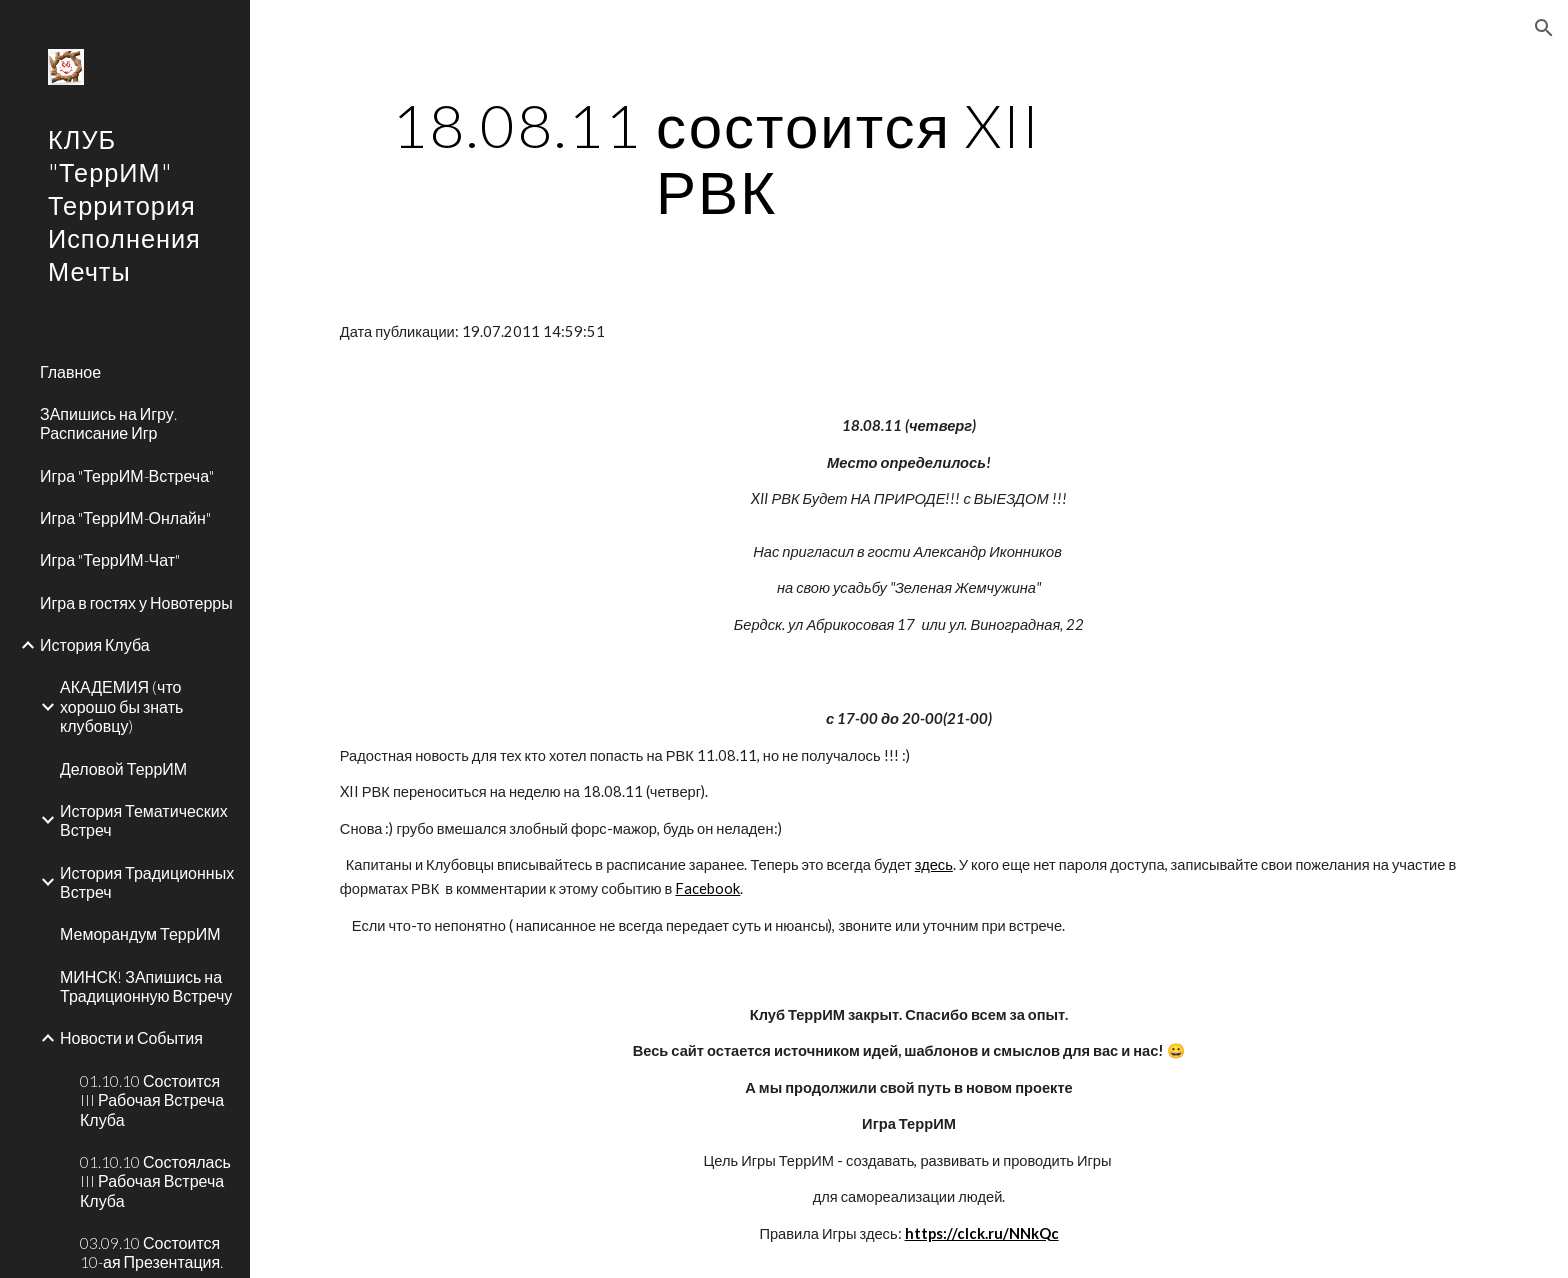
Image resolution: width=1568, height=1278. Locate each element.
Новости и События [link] (131, 1037)
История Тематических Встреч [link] (144, 820)
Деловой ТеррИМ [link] (123, 768)
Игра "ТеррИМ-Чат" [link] (110, 559)
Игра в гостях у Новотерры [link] (136, 602)
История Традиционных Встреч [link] (147, 882)
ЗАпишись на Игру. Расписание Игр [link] (108, 423)
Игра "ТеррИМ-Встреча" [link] (127, 475)
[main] (717, 158)
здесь (934, 864)
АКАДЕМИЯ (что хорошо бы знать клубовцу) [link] (121, 706)
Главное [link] (70, 371)
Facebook (707, 888)
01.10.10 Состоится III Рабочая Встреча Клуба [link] (152, 1100)
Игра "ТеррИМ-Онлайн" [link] (125, 517)
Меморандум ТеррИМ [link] (140, 933)
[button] (1544, 28)
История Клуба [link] (95, 644)
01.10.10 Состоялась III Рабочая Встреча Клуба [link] (155, 1181)
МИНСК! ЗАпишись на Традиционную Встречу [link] (146, 986)
